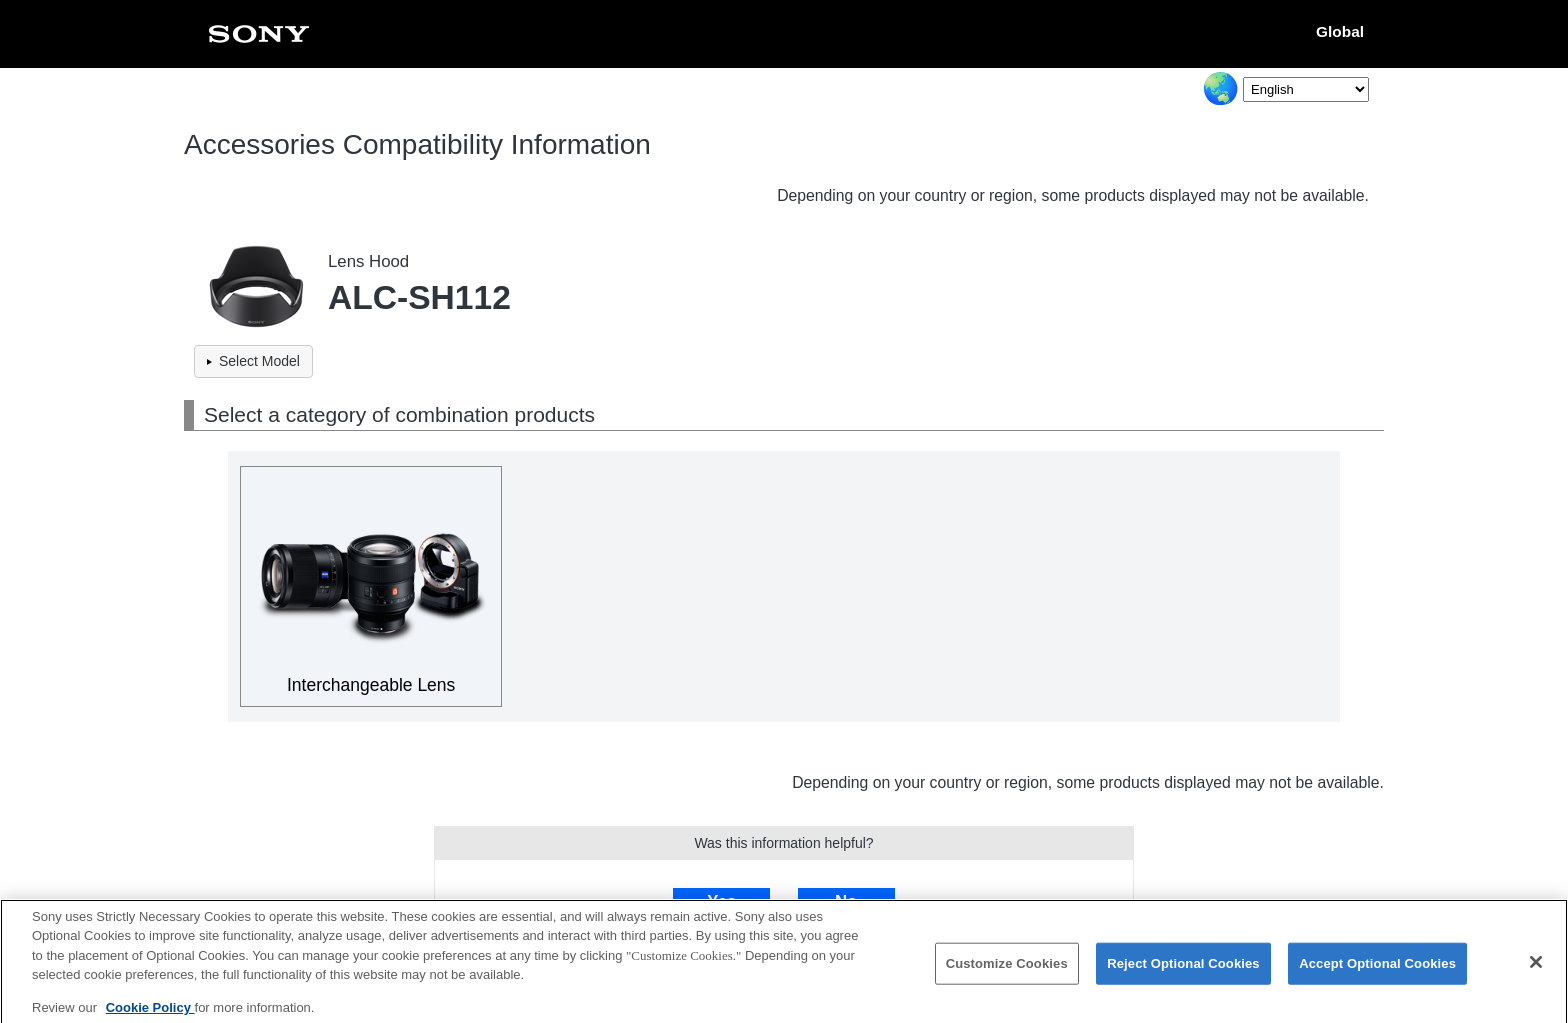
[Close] (1536, 971)
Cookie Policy (150, 1015)
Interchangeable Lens (371, 685)
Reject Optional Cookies (1183, 971)
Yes (721, 901)
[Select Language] (1306, 89)
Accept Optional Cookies (1377, 971)
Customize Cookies (1007, 971)
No (846, 901)
